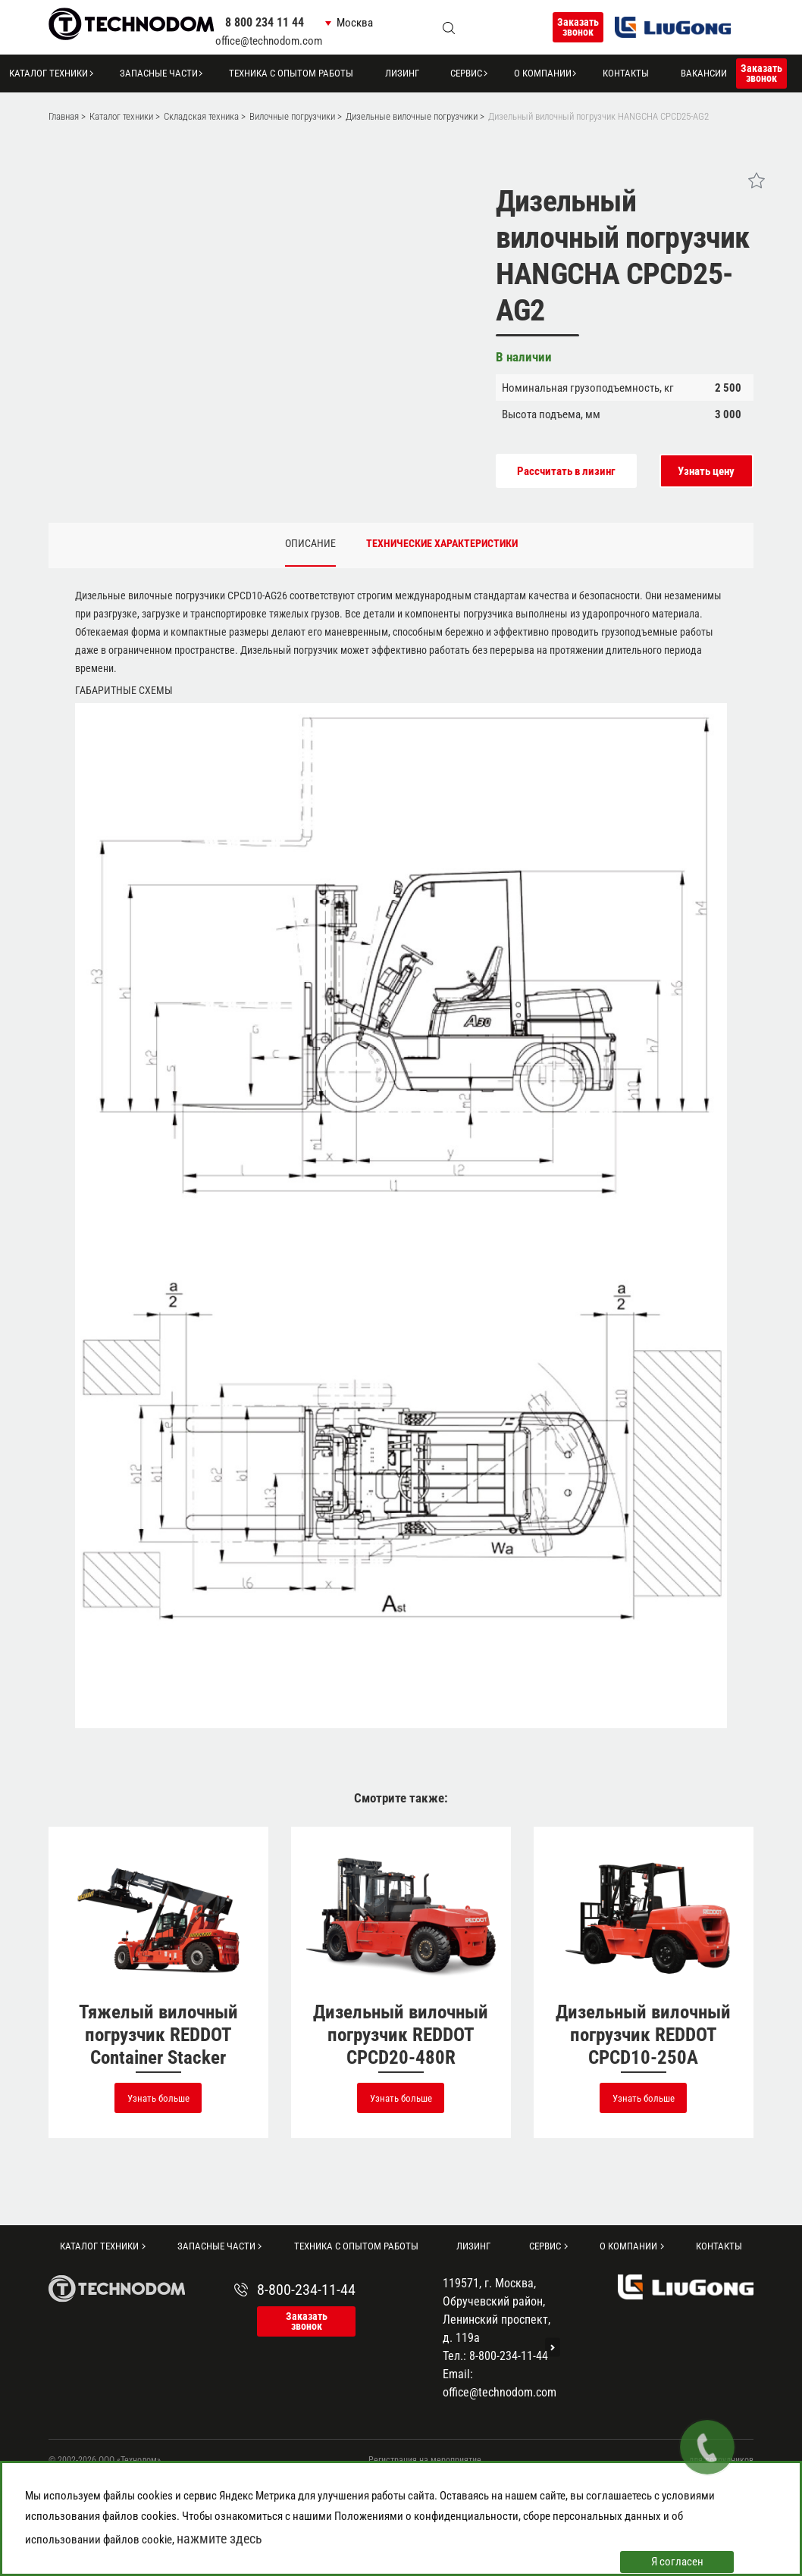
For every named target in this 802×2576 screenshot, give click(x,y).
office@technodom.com (268, 41)
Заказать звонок (578, 27)
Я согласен (677, 2561)
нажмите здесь (219, 2538)
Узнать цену (706, 471)
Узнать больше (158, 2098)
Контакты (626, 73)
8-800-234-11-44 (306, 2290)
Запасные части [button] (159, 73)
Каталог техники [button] (48, 73)
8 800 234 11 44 (264, 22)
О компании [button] (543, 73)
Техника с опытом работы (291, 73)
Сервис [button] (466, 73)
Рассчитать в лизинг (566, 471)
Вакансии (704, 73)
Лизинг (402, 73)
